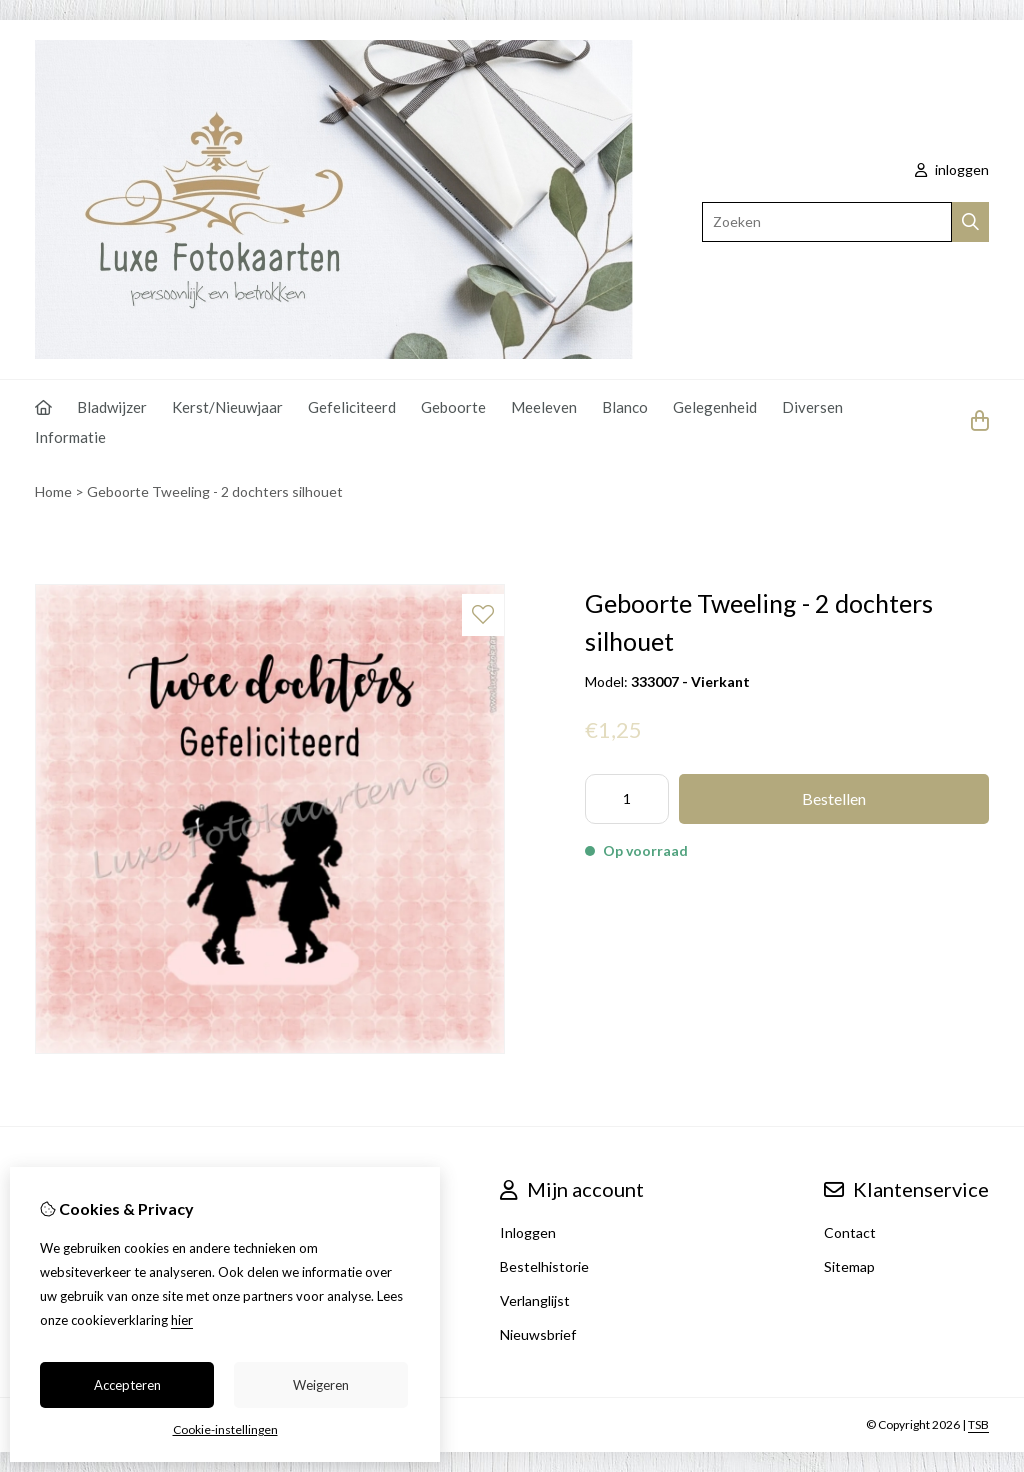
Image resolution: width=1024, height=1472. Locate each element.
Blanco (625, 407)
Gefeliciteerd (352, 407)
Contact (850, 1232)
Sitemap (849, 1266)
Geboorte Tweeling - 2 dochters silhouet (215, 491)
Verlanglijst (535, 1300)
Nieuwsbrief (538, 1334)
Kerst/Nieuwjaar (227, 407)
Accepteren (127, 1385)
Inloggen (528, 1232)
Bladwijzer (112, 407)
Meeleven (544, 407)
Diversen (812, 407)
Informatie (70, 437)
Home (53, 491)
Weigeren (321, 1385)
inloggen (952, 169)
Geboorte (453, 407)
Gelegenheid (715, 407)
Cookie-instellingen (225, 1429)
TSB (978, 1424)
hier (182, 1320)
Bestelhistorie (544, 1266)
